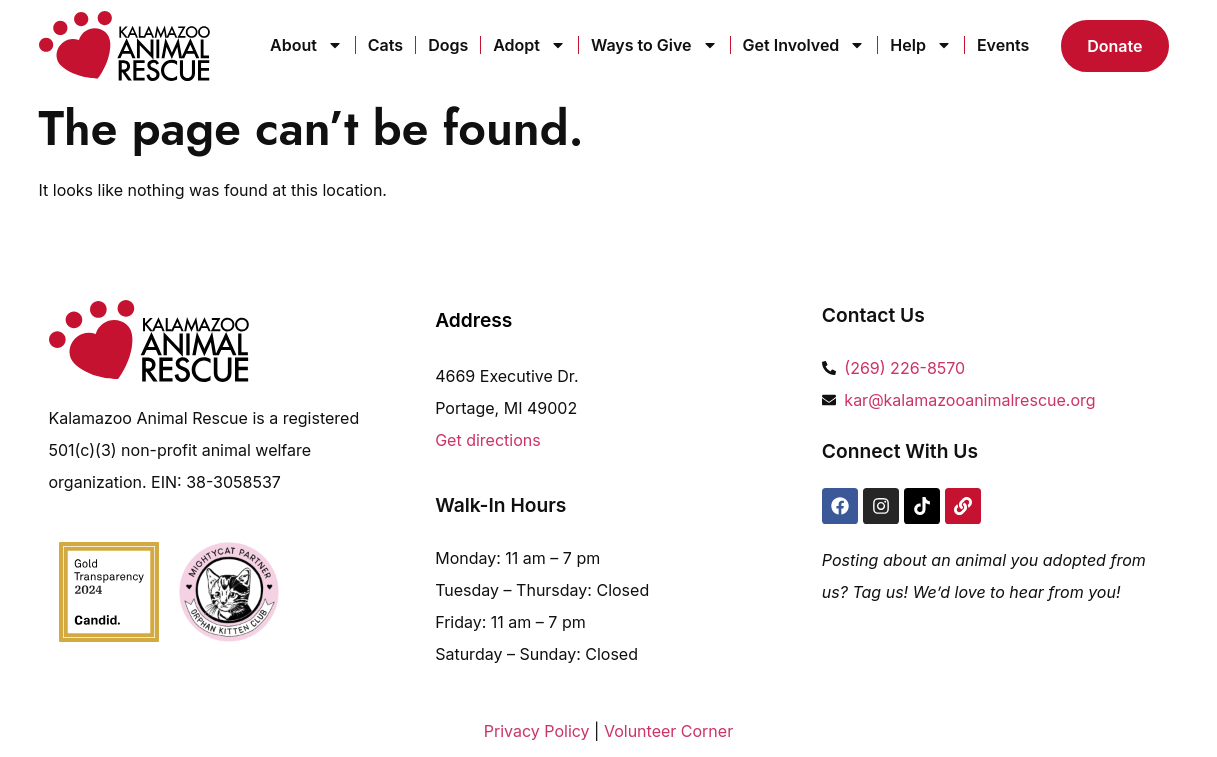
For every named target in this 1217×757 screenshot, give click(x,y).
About (306, 45)
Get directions (488, 440)
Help (921, 45)
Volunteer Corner (668, 731)
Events (1003, 45)
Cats (385, 45)
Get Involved (804, 45)
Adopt (529, 45)
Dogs (448, 45)
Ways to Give (654, 45)
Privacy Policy (537, 731)
